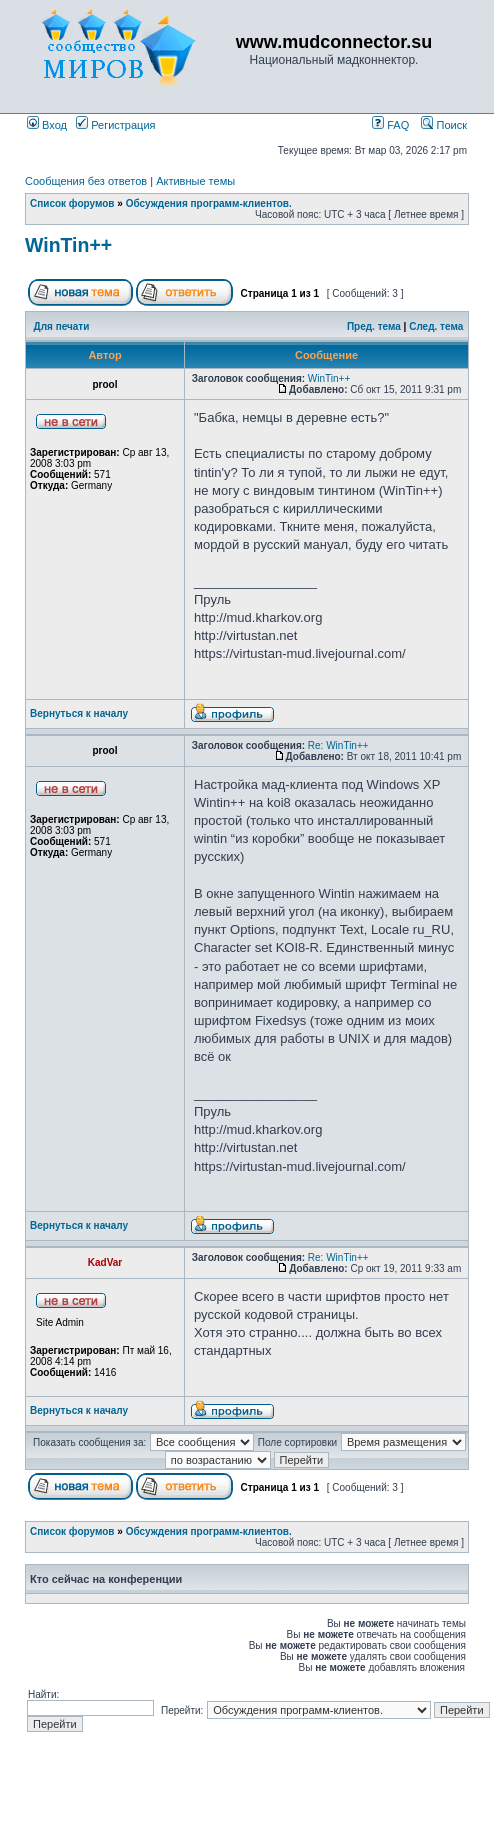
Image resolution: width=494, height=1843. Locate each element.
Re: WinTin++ (338, 745)
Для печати (62, 326)
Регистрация (115, 125)
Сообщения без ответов (86, 181)
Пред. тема (374, 326)
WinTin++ (68, 245)
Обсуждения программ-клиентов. (209, 203)
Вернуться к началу (79, 713)
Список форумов (72, 203)
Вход (47, 125)
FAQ (390, 125)
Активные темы (195, 181)
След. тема (436, 326)
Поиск (444, 125)
